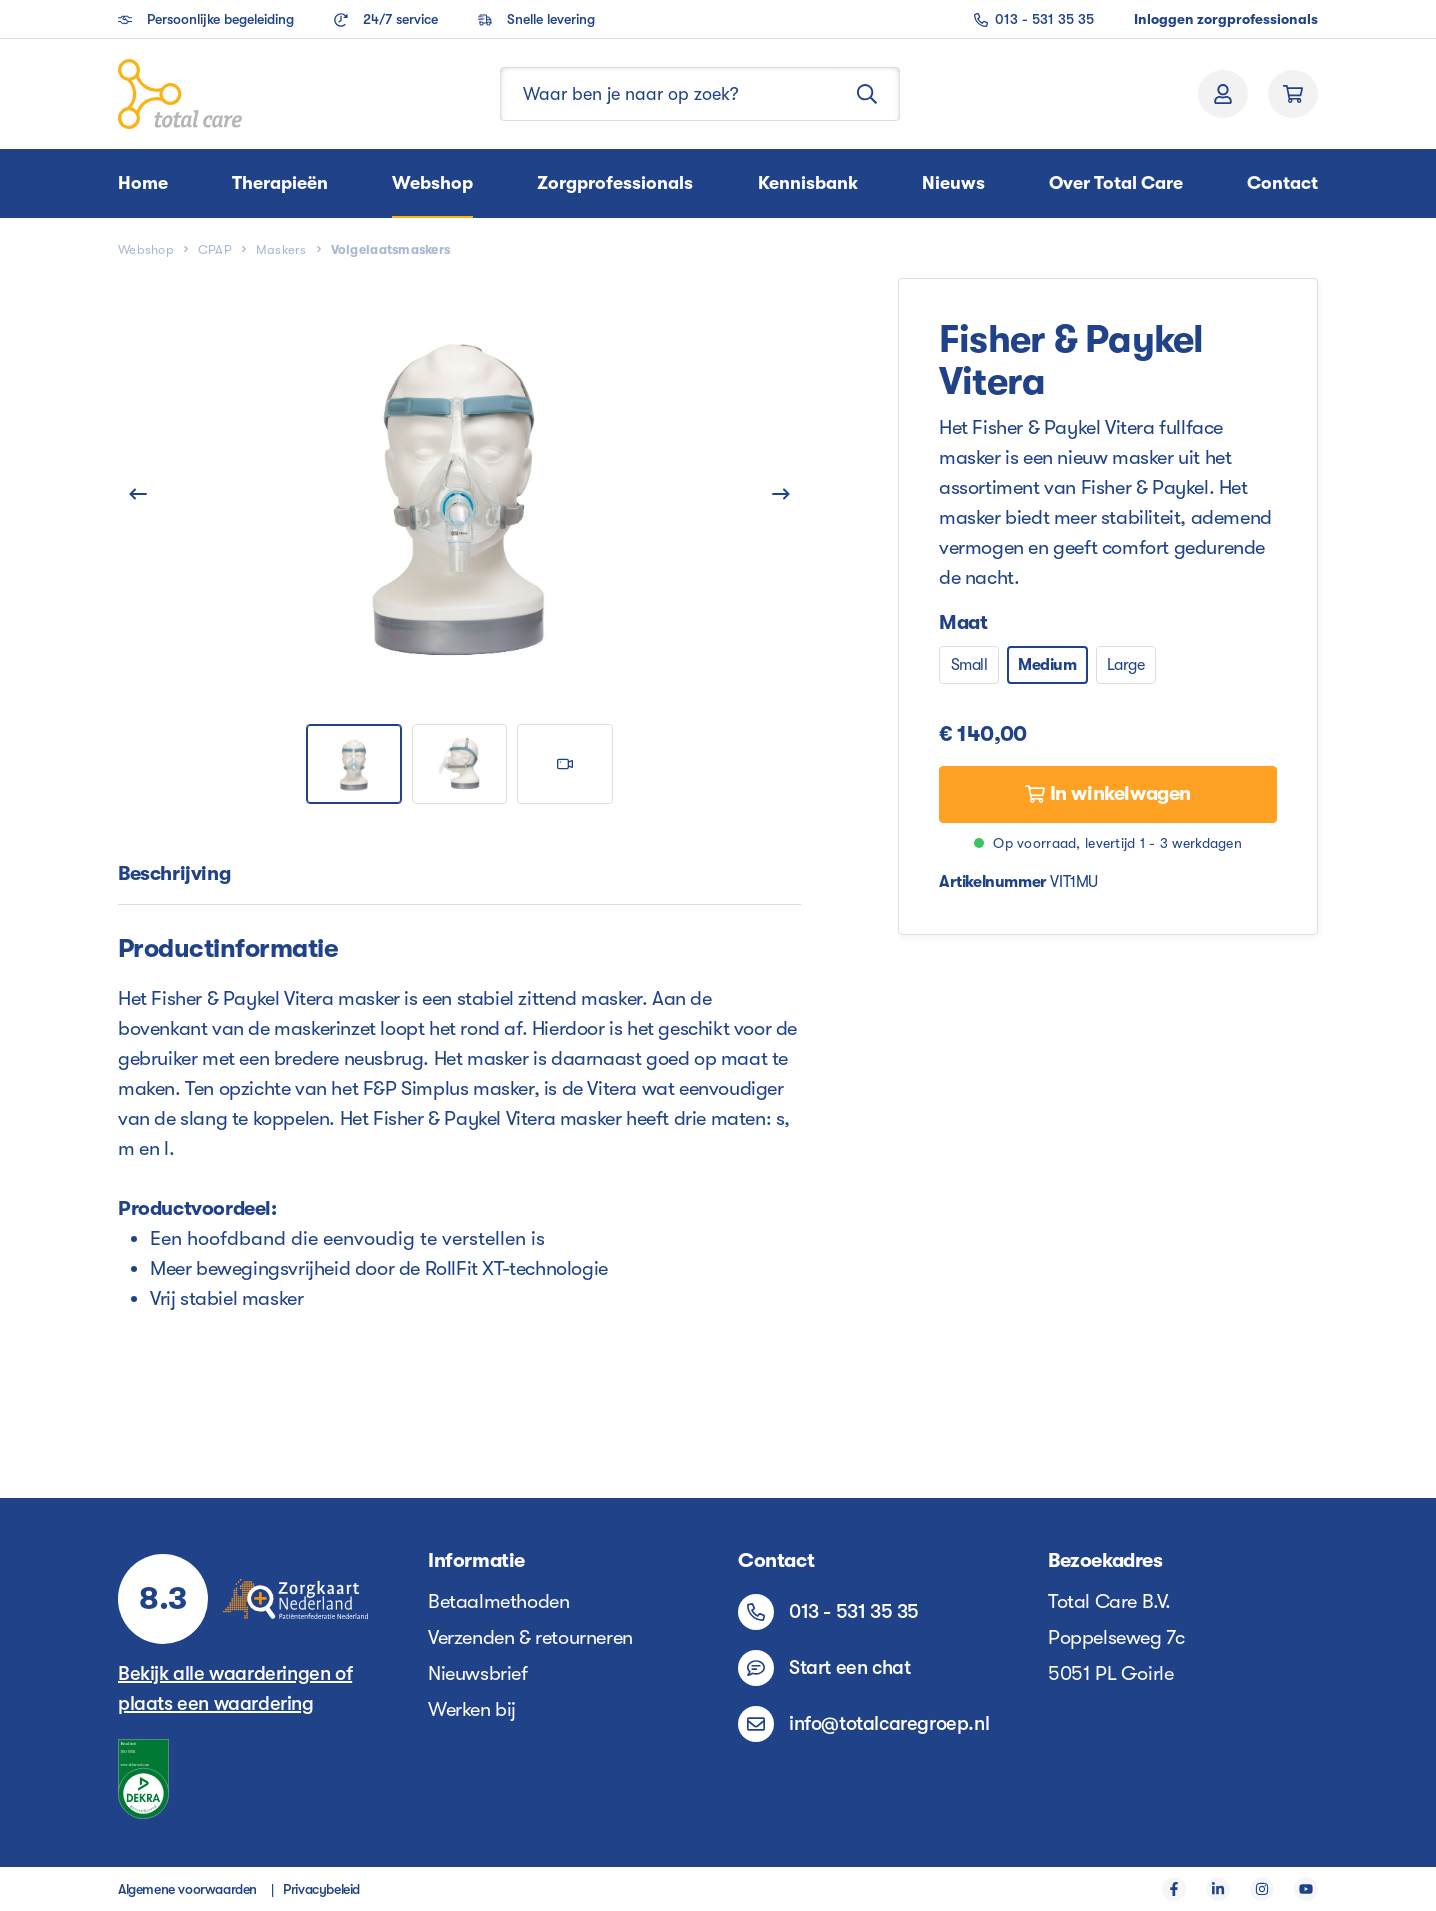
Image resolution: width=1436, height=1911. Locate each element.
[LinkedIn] (1218, 1889)
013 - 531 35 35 (1034, 19)
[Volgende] (781, 493)
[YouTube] (1306, 1889)
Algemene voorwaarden (187, 1889)
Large (1126, 665)
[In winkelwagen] (1108, 794)
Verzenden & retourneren (530, 1637)
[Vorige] (138, 493)
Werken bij (472, 1709)
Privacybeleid (321, 1889)
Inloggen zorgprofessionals (1226, 19)
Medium (1047, 665)
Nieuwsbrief (478, 1673)
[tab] (174, 874)
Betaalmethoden (498, 1601)
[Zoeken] (867, 94)
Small (969, 665)
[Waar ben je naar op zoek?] (668, 94)
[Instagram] (1262, 1889)
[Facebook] (1174, 1889)
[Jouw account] (1223, 94)
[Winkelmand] (1293, 94)
